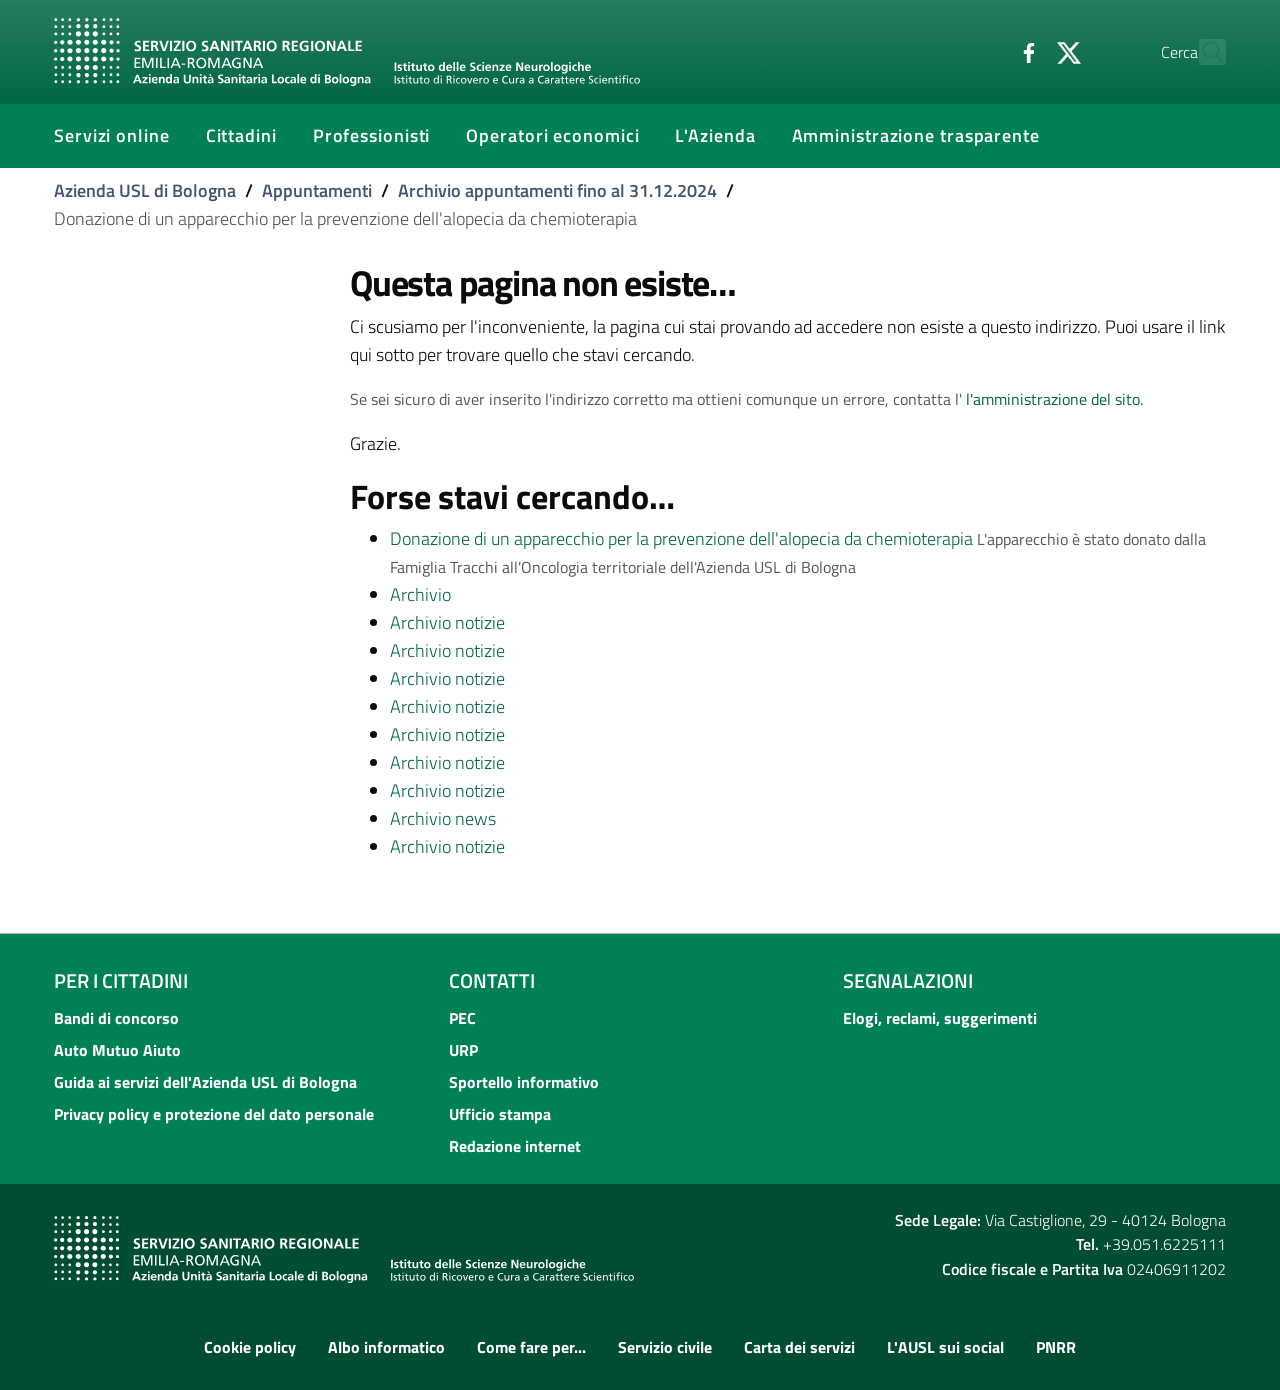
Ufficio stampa (500, 1114)
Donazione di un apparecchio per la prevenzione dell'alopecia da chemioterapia (681, 538)
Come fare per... (531, 1347)
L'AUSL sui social (945, 1347)
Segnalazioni (908, 980)
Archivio (420, 594)
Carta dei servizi (799, 1347)
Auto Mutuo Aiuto (117, 1050)
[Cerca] (1202, 52)
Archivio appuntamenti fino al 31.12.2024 (557, 190)
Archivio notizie (447, 622)
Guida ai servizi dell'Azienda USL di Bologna (205, 1082)
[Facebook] (985, 51)
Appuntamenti (317, 190)
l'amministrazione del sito (1053, 399)
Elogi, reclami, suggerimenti (940, 1018)
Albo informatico (386, 1347)
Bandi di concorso (116, 1018)
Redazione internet (515, 1146)
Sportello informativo (524, 1082)
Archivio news (443, 818)
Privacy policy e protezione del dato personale (214, 1114)
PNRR (1056, 1347)
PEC (462, 1018)
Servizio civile (665, 1347)
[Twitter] (1025, 51)
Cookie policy (250, 1347)
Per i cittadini (121, 980)
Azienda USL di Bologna (145, 190)
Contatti (492, 980)
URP (463, 1050)
